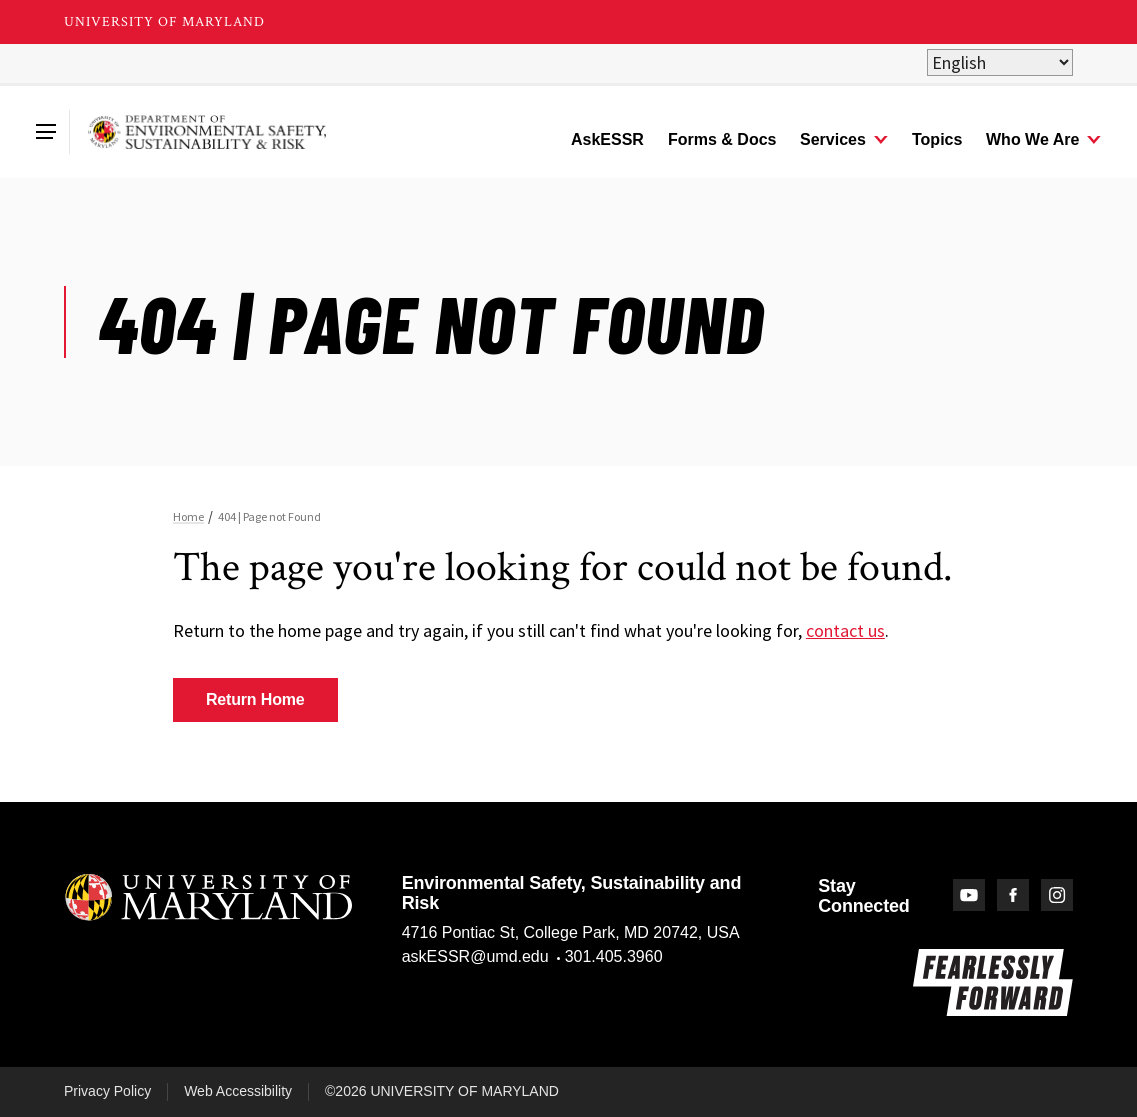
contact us (845, 630)
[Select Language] (1000, 62)
